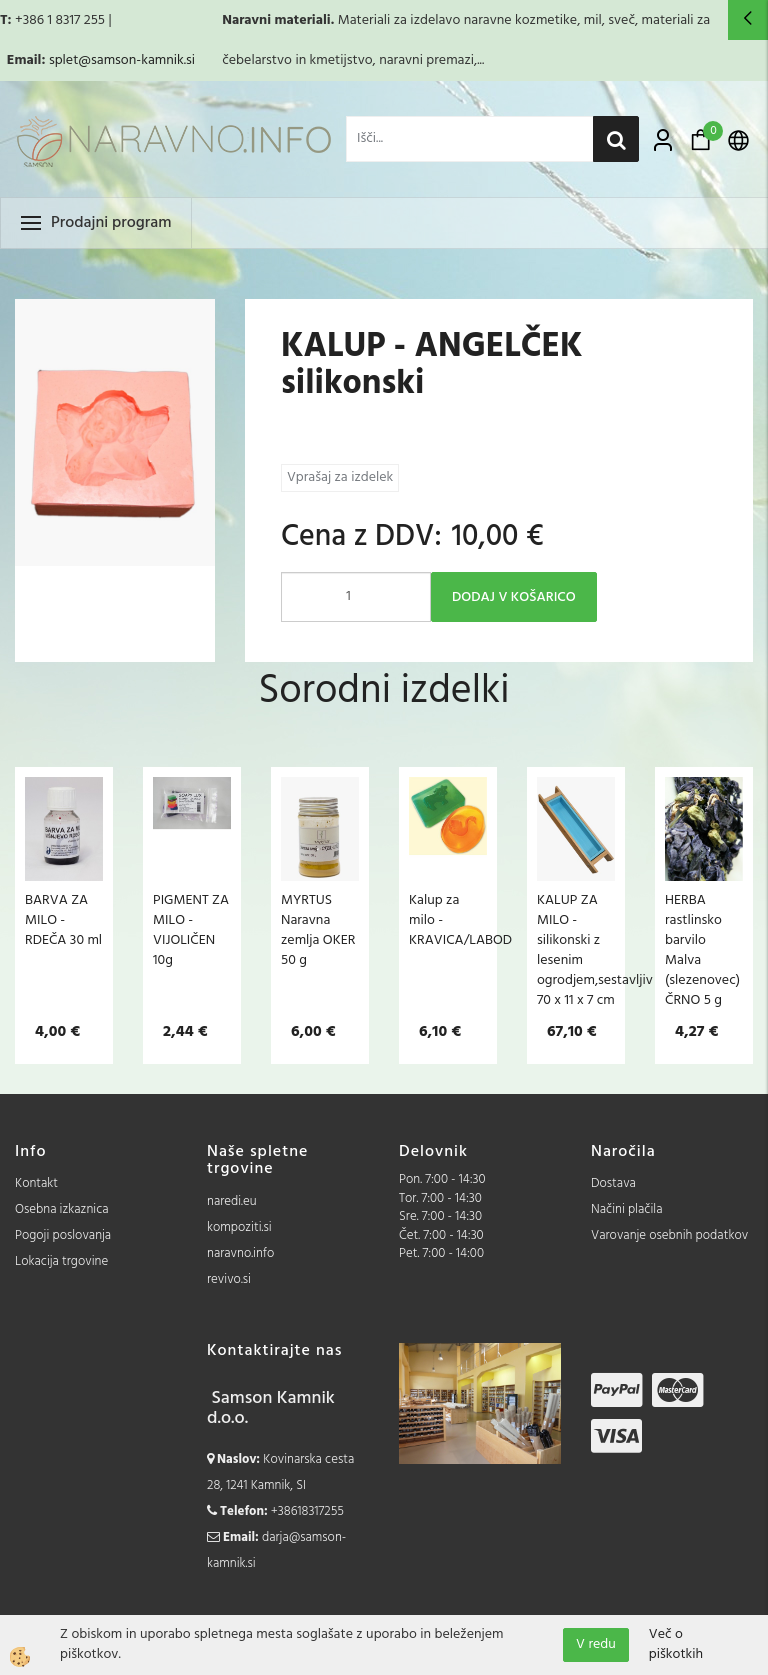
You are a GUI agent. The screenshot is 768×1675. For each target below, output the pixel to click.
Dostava (613, 1183)
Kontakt (36, 1183)
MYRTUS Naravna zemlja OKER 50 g (318, 930)
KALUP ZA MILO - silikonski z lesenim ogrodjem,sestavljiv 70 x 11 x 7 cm (576, 950)
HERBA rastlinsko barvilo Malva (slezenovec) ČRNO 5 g (702, 950)
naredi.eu (232, 1201)
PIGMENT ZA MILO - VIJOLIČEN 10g (191, 930)
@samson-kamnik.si (136, 60)
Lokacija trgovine (61, 1261)
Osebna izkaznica (62, 1209)
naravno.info (240, 1253)
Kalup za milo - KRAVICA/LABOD (448, 920)
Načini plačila (627, 1209)
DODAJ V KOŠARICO (514, 597)
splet (63, 60)
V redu (596, 1644)
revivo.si (229, 1279)
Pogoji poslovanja (63, 1235)
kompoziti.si (239, 1227)
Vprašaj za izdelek (340, 477)
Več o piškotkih (676, 1645)
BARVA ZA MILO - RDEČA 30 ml (63, 920)
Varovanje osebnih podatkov (669, 1235)
